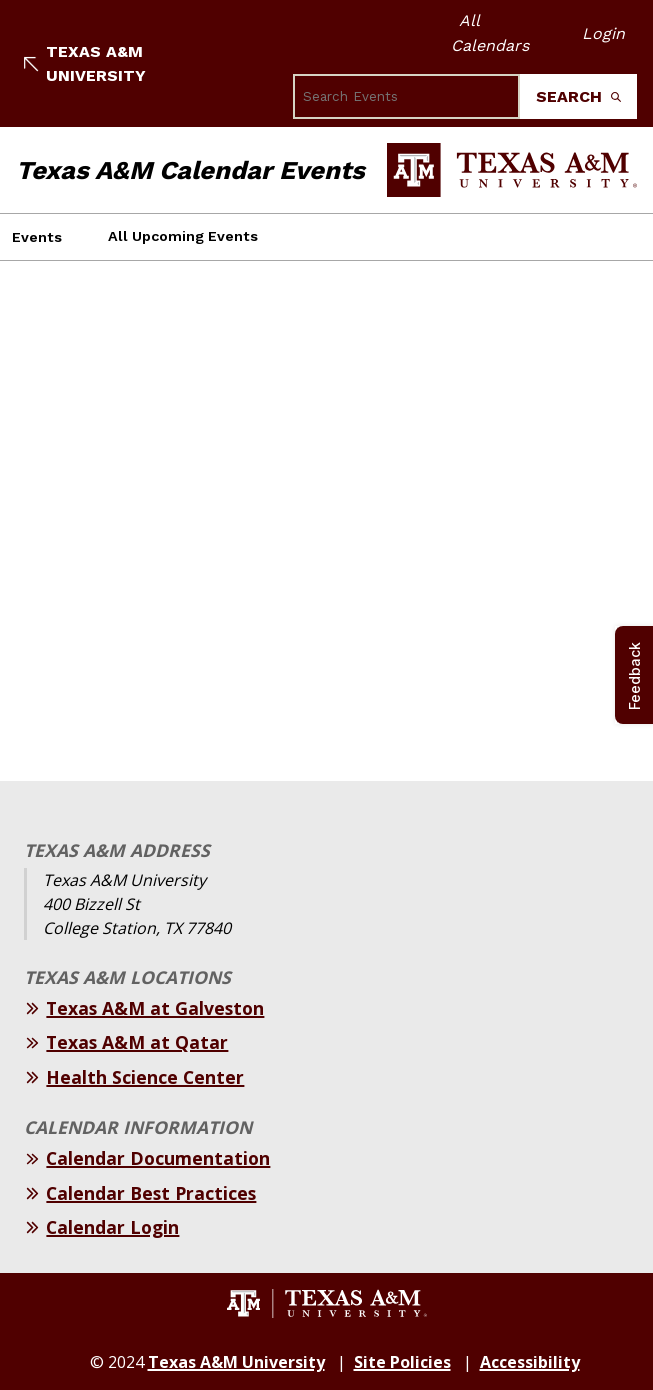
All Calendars (490, 33)
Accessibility (530, 1362)
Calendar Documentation (158, 1158)
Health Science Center (145, 1077)
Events (37, 237)
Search (578, 96)
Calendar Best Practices (151, 1193)
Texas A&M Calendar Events (190, 170)
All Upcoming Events (183, 236)
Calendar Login (112, 1227)
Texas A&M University (85, 63)
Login (603, 33)
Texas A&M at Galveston (155, 1008)
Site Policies (402, 1362)
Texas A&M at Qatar (137, 1042)
